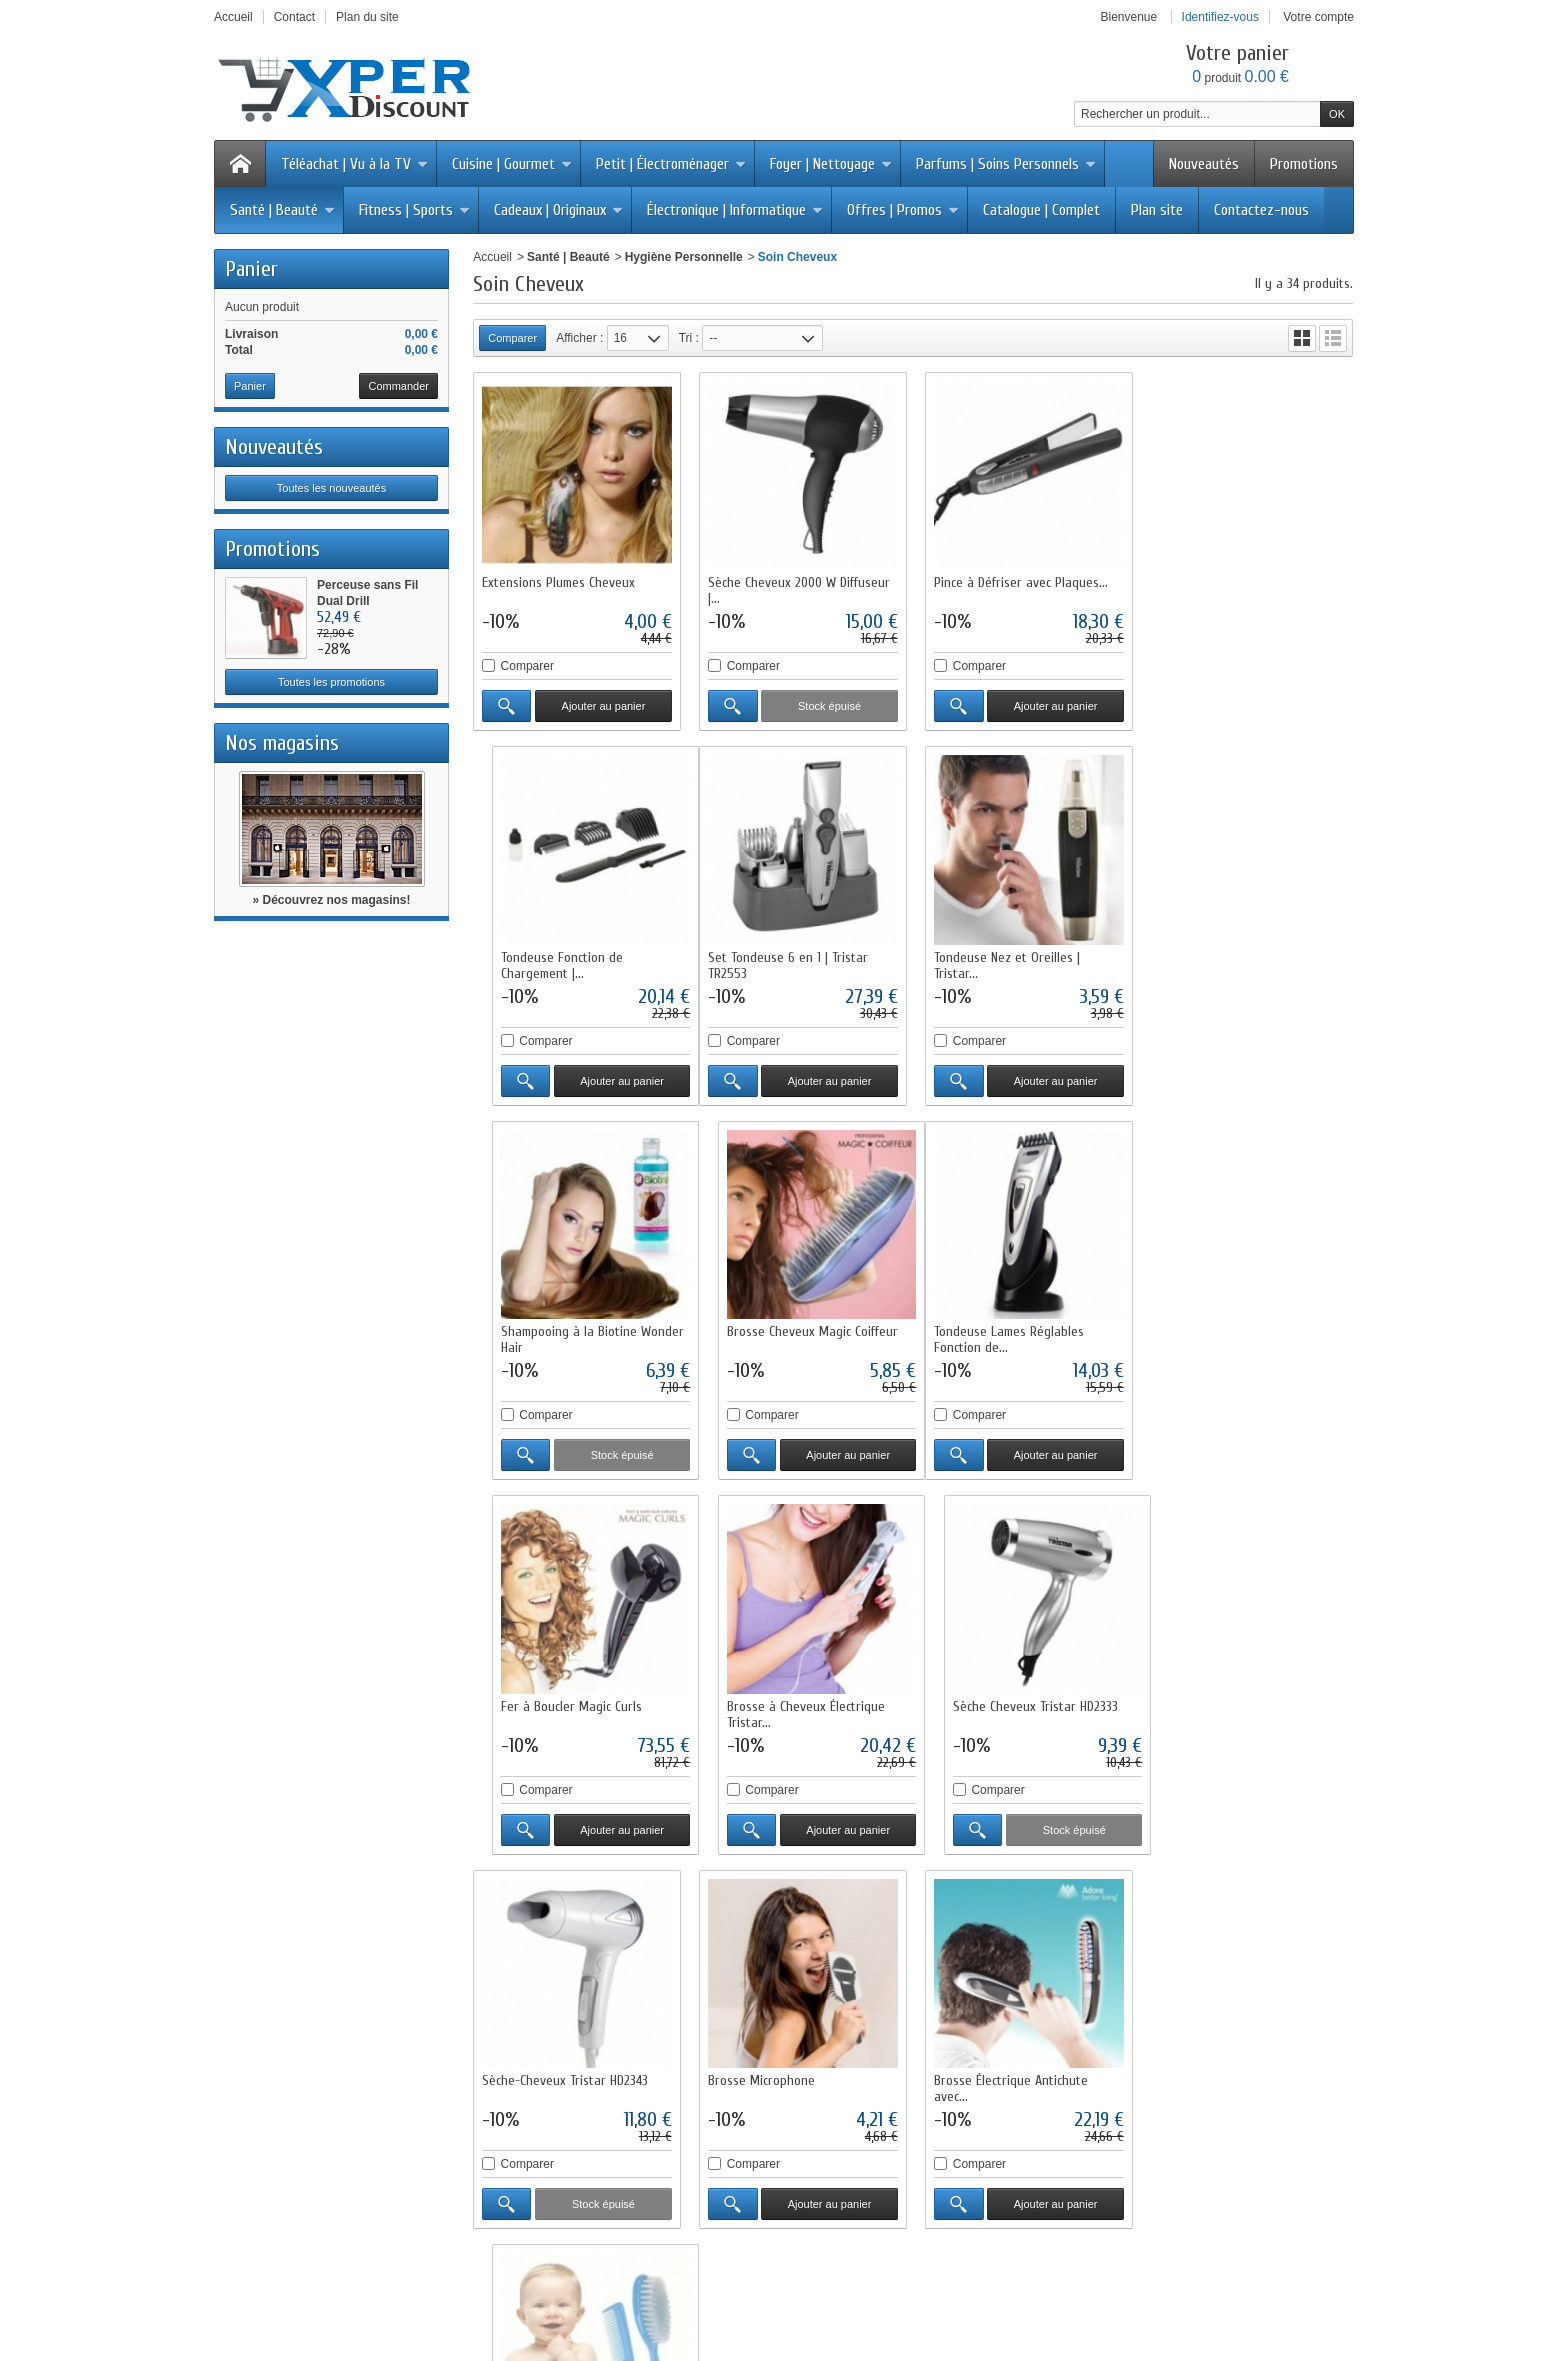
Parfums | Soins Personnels (1006, 164)
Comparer (527, 665)
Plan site (1157, 210)
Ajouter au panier (603, 705)
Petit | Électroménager (671, 164)
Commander (398, 386)
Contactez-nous (1261, 210)
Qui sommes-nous (995, 1983)
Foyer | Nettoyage (831, 164)
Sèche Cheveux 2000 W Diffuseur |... (798, 589)
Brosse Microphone (760, 1700)
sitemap (927, 2287)
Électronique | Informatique (735, 210)
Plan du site (526, 2073)
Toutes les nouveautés (331, 488)
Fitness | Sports (414, 210)
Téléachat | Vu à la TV (354, 164)
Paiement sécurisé (544, 2019)
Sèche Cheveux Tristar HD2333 (1238, 1327)
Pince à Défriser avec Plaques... (1019, 581)
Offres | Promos (903, 210)
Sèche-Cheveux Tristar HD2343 (565, 1700)
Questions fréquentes (552, 2055)
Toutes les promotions (331, 682)
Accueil (492, 257)
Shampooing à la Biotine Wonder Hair (1023, 962)
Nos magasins (282, 743)
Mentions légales (992, 2019)
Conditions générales (1003, 2037)
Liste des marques (770, 2055)
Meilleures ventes (767, 2019)
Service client (982, 2055)
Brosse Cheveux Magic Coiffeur (1241, 954)
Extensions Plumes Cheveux (558, 581)
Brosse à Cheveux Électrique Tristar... (1011, 1335)
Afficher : (579, 338)
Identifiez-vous (1220, 17)
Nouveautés (1204, 164)
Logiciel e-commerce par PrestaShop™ (1072, 2287)
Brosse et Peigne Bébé (1220, 1700)
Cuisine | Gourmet (512, 164)
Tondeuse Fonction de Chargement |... (1217, 589)
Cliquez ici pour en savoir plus (363, 2184)
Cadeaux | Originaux (558, 210)
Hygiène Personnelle (684, 257)
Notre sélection (761, 2037)
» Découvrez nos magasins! (331, 900)
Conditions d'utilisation (554, 2001)
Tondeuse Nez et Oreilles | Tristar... (780, 962)
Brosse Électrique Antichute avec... (1009, 1708)
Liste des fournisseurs (779, 2073)
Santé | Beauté (282, 210)
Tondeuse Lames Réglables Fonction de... (557, 1335)
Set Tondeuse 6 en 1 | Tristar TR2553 (562, 962)
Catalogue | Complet (1041, 210)
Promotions (1304, 164)
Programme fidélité (545, 2037)
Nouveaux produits (521, 2287)
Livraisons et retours (549, 1983)
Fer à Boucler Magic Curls (777, 1327)
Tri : (689, 338)
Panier (251, 269)
